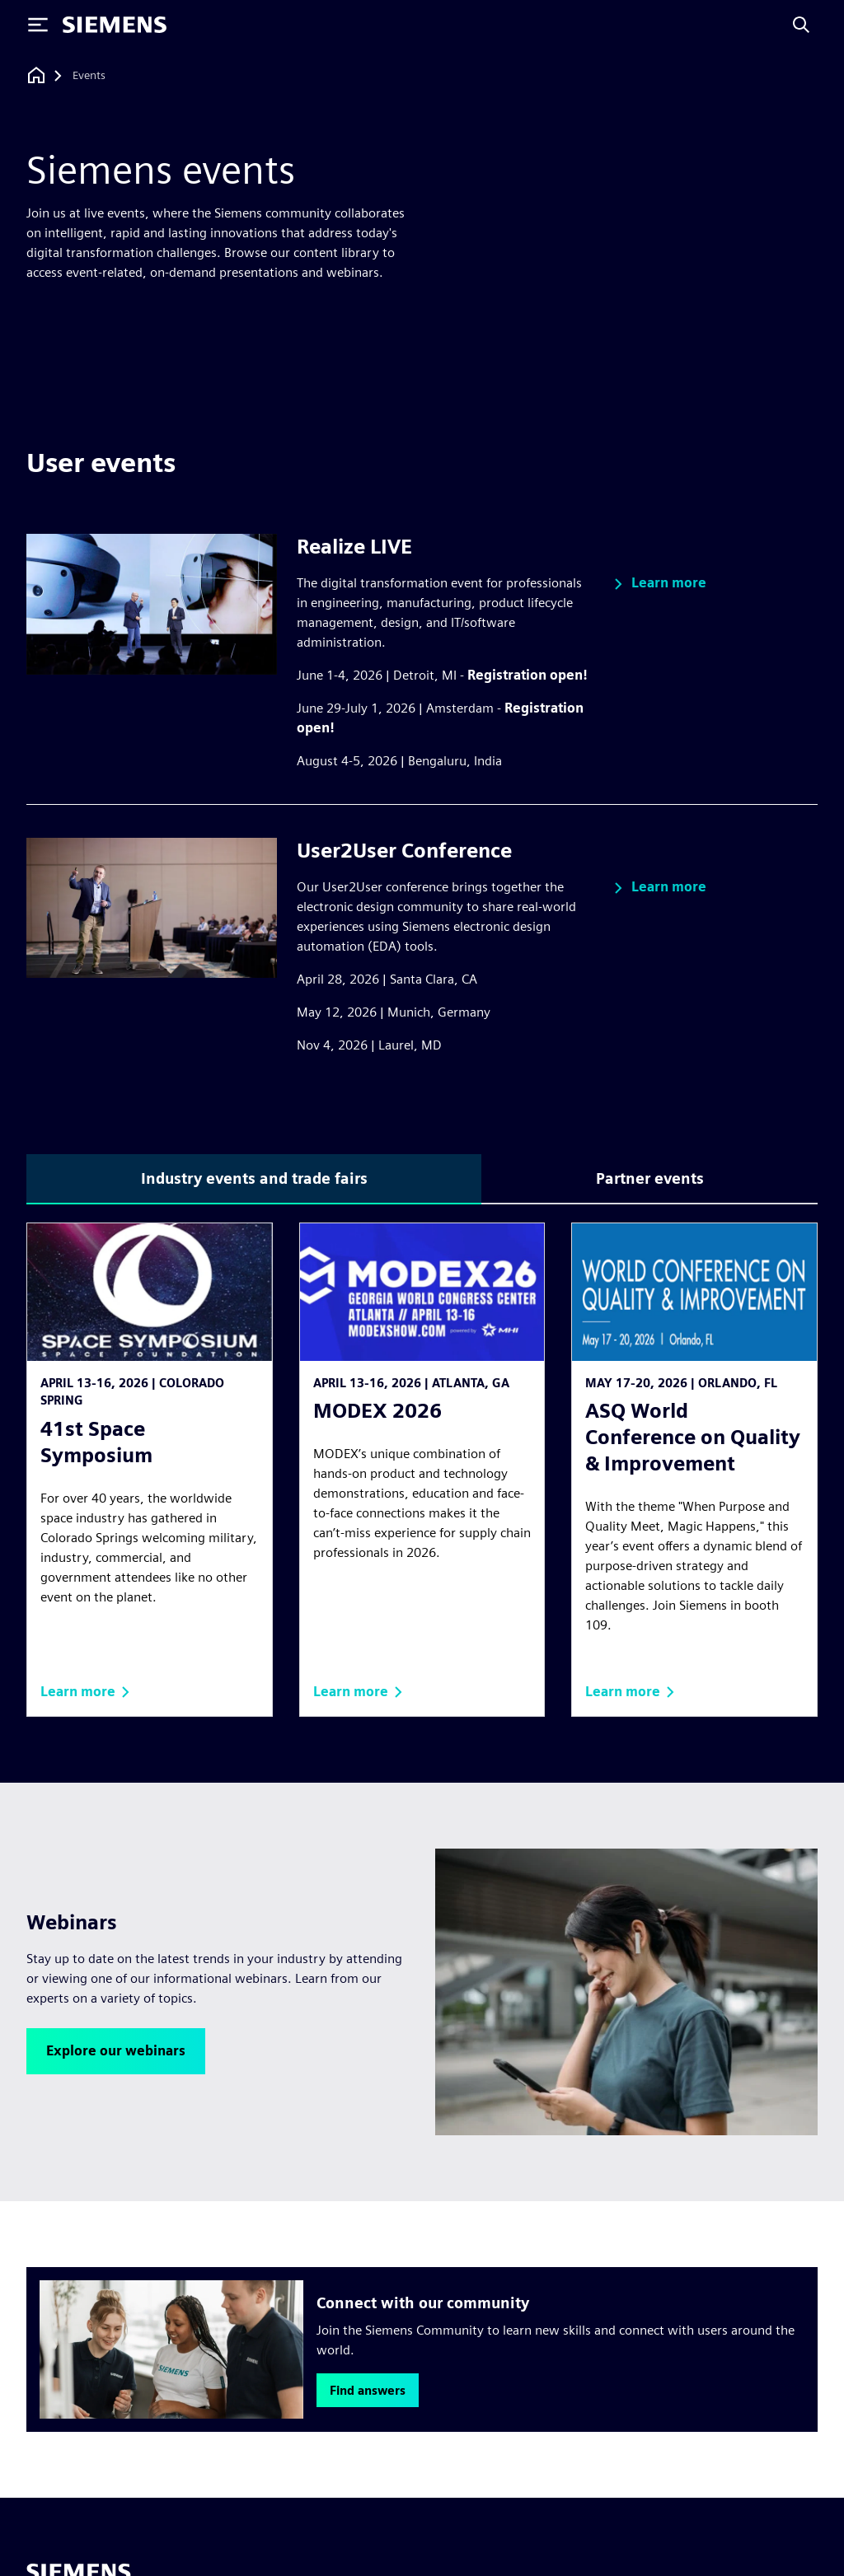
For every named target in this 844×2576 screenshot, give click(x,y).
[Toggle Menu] (37, 24)
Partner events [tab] (650, 1178)
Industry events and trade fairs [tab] (254, 1178)
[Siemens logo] (114, 24)
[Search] (801, 24)
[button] (657, 584)
